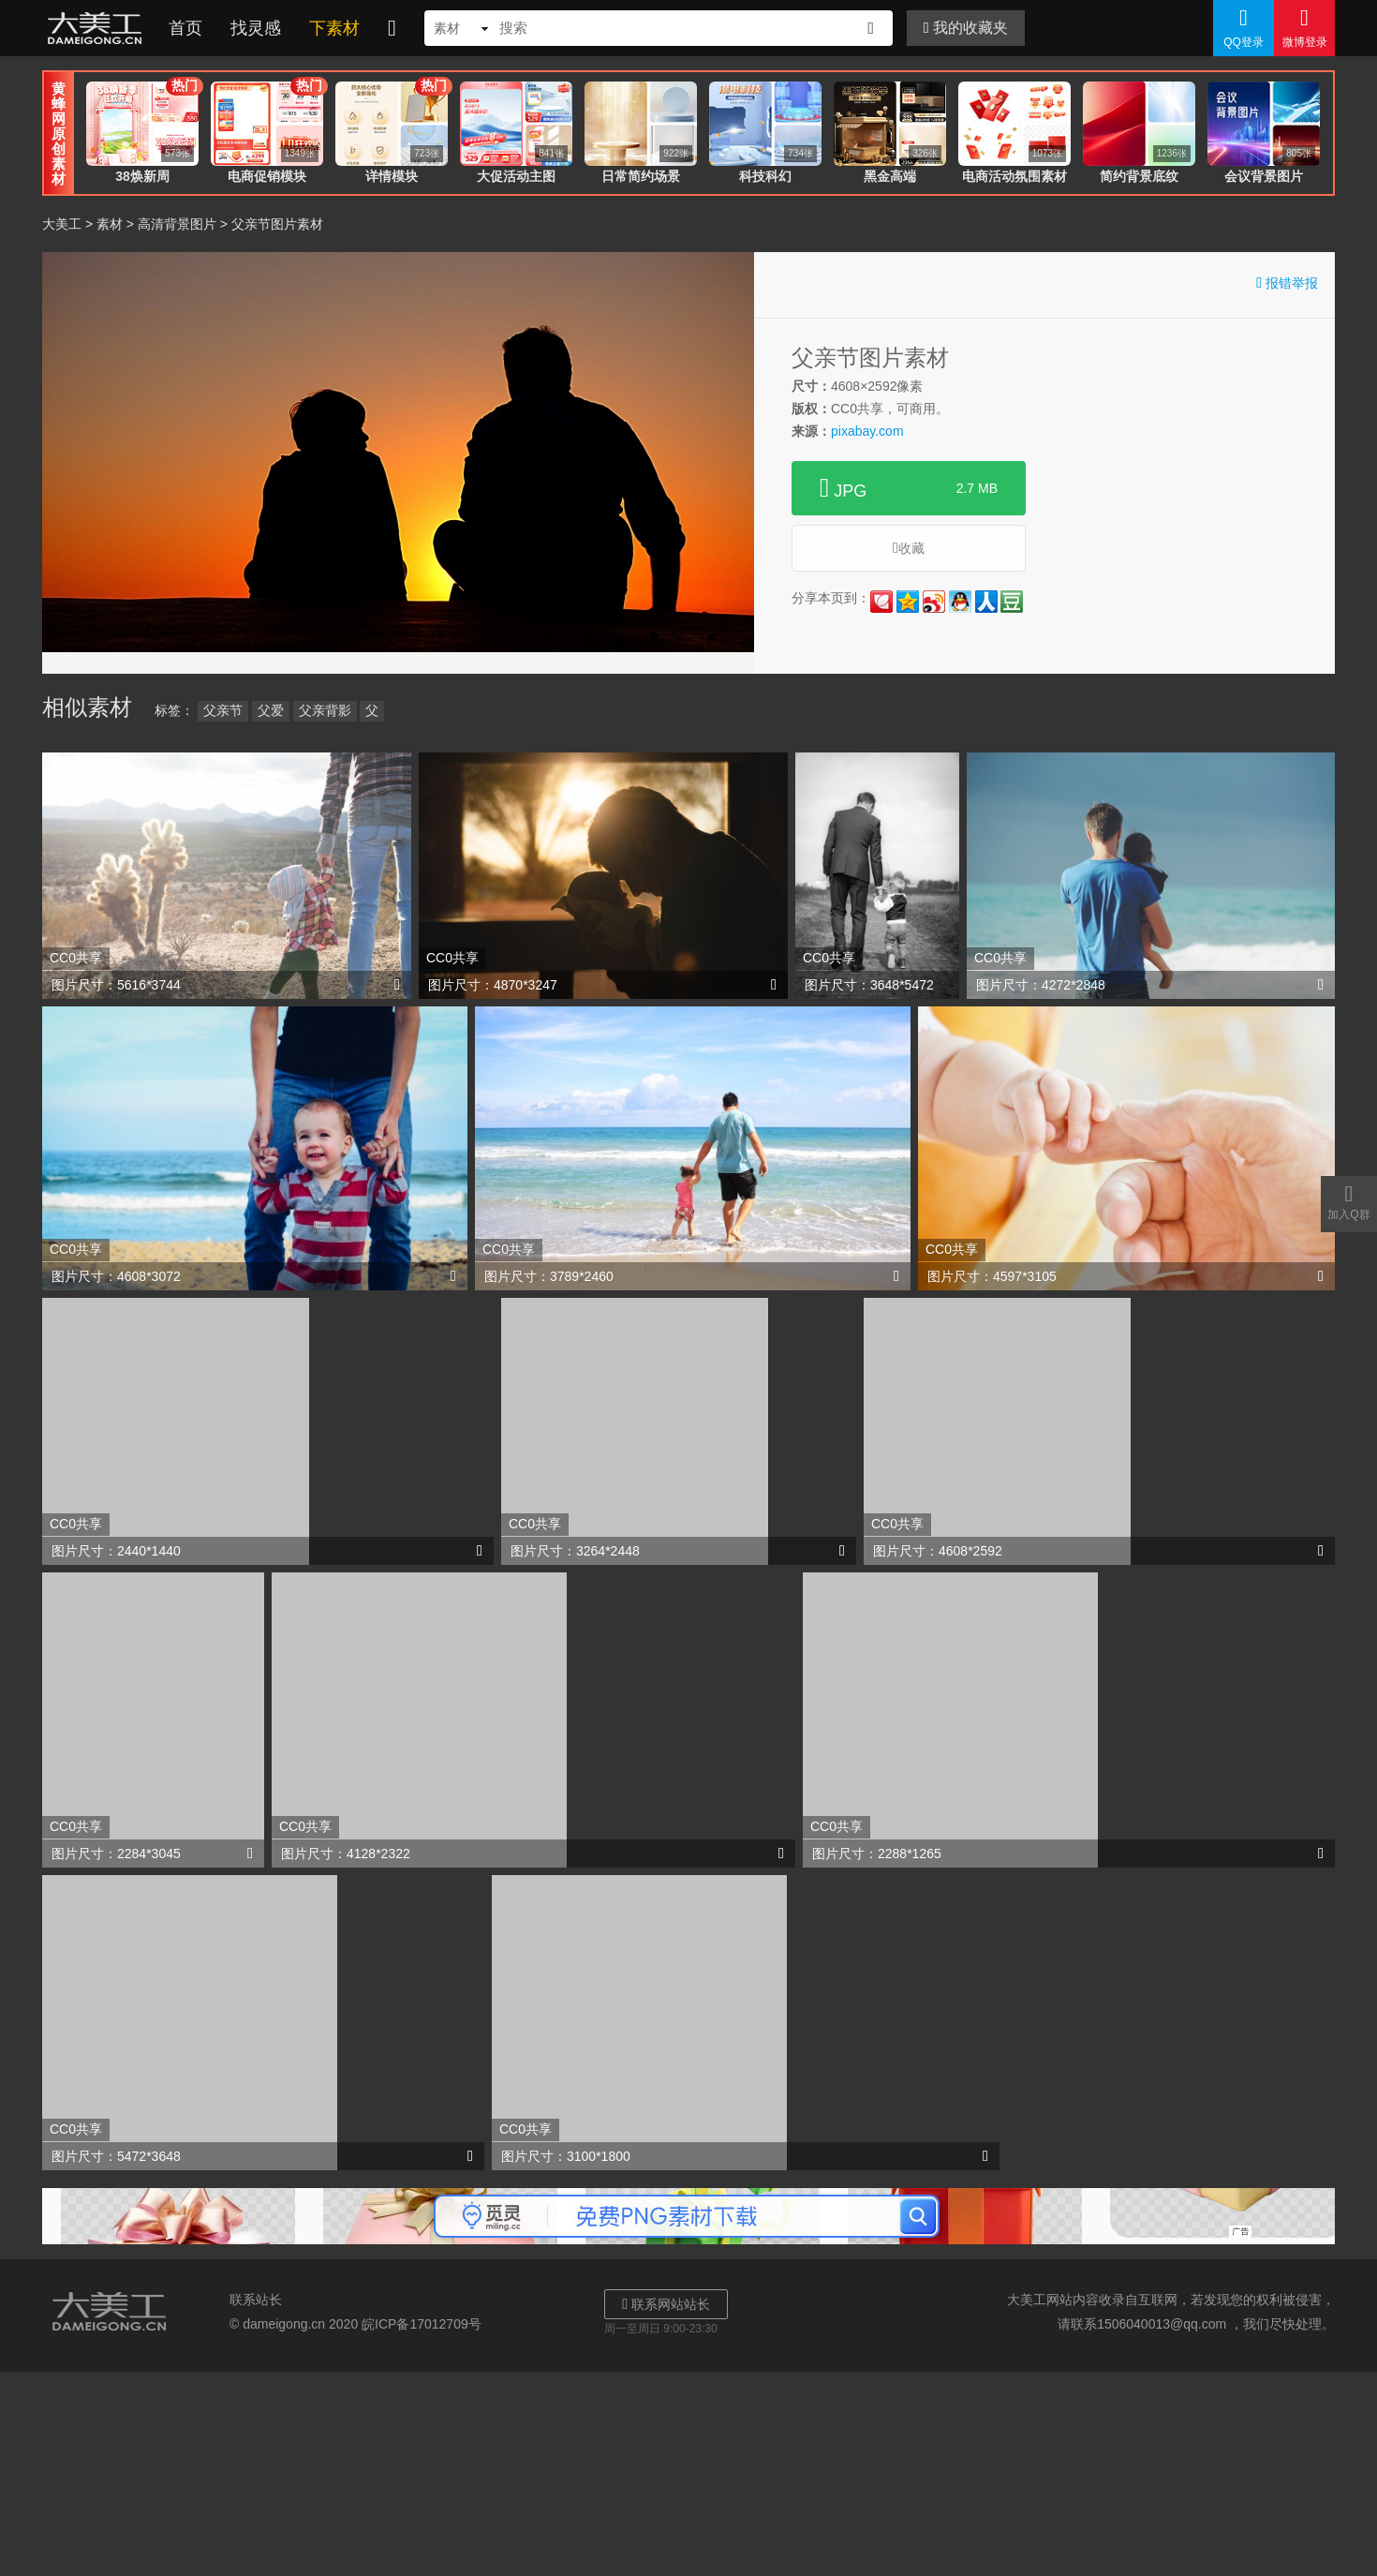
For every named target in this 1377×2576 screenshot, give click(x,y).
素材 (109, 223)
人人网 (986, 601)
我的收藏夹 (966, 28)
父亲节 (223, 710)
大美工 (98, 28)
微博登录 (1304, 27)
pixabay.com (867, 431)
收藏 (909, 548)
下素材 (334, 28)
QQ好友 (960, 601)
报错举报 (1287, 282)
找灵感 (255, 28)
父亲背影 (325, 710)
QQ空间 (907, 601)
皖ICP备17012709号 (421, 2323)
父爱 (271, 710)
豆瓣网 (1011, 601)
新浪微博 (934, 601)
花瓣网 (881, 601)
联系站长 (256, 2299)
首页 (185, 28)
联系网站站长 (666, 2304)
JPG (909, 488)
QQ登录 (1243, 27)
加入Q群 (1349, 1201)
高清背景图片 (177, 223)
